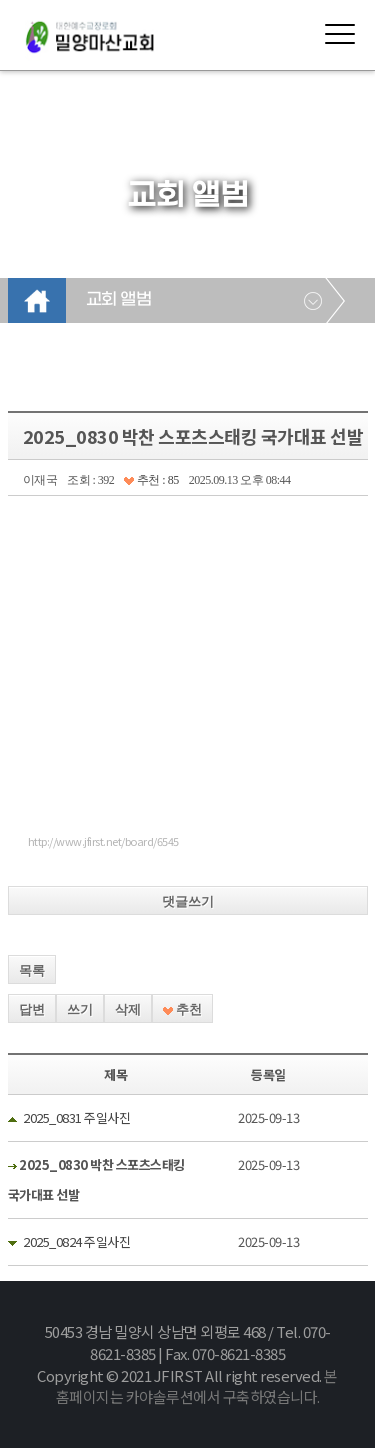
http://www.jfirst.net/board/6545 (103, 841)
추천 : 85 (151, 480)
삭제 (128, 1009)
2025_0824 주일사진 (76, 1241)
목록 (32, 970)
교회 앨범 (119, 300)
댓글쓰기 (188, 901)
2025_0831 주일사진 (76, 1117)
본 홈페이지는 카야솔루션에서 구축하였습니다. (197, 1386)
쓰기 (80, 1009)
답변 (32, 1009)
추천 (182, 1009)
